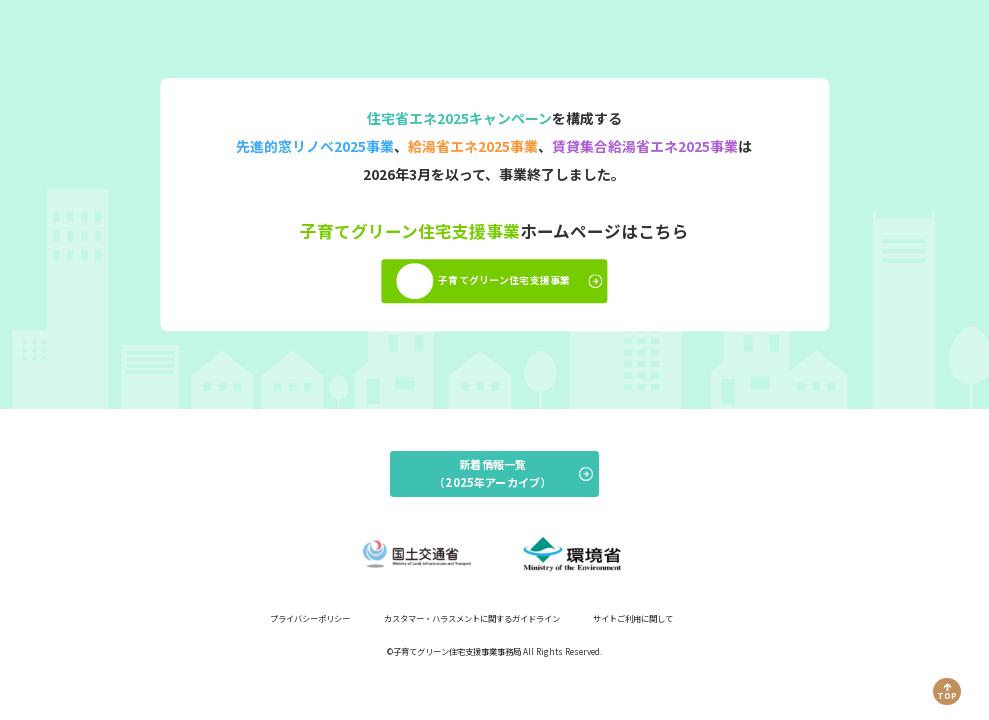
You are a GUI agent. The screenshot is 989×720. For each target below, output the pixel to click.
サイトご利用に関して (633, 618)
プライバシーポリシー (310, 618)
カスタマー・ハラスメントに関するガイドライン (472, 618)
